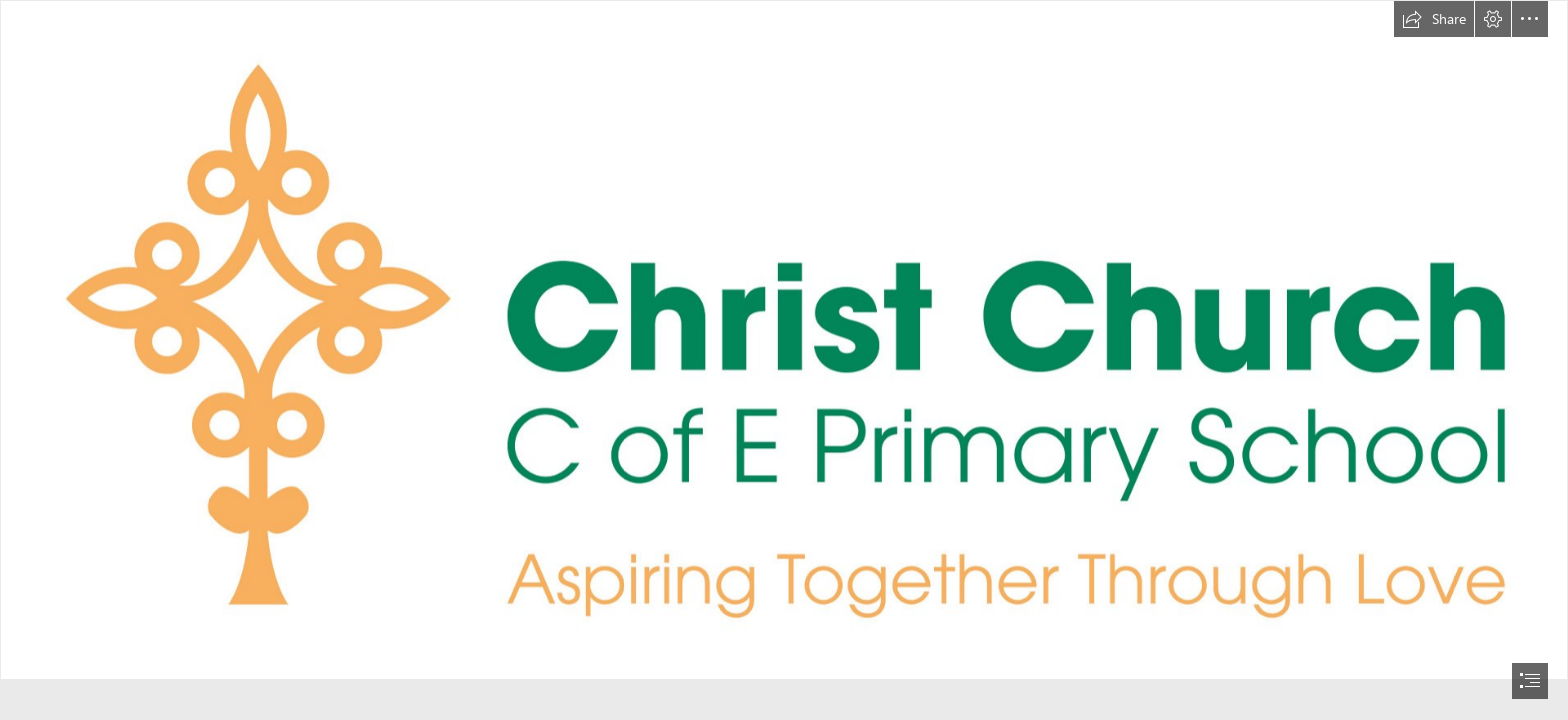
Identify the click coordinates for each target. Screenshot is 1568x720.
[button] (1434, 19)
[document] (784, 360)
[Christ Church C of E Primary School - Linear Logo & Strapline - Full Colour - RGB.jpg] (784, 340)
